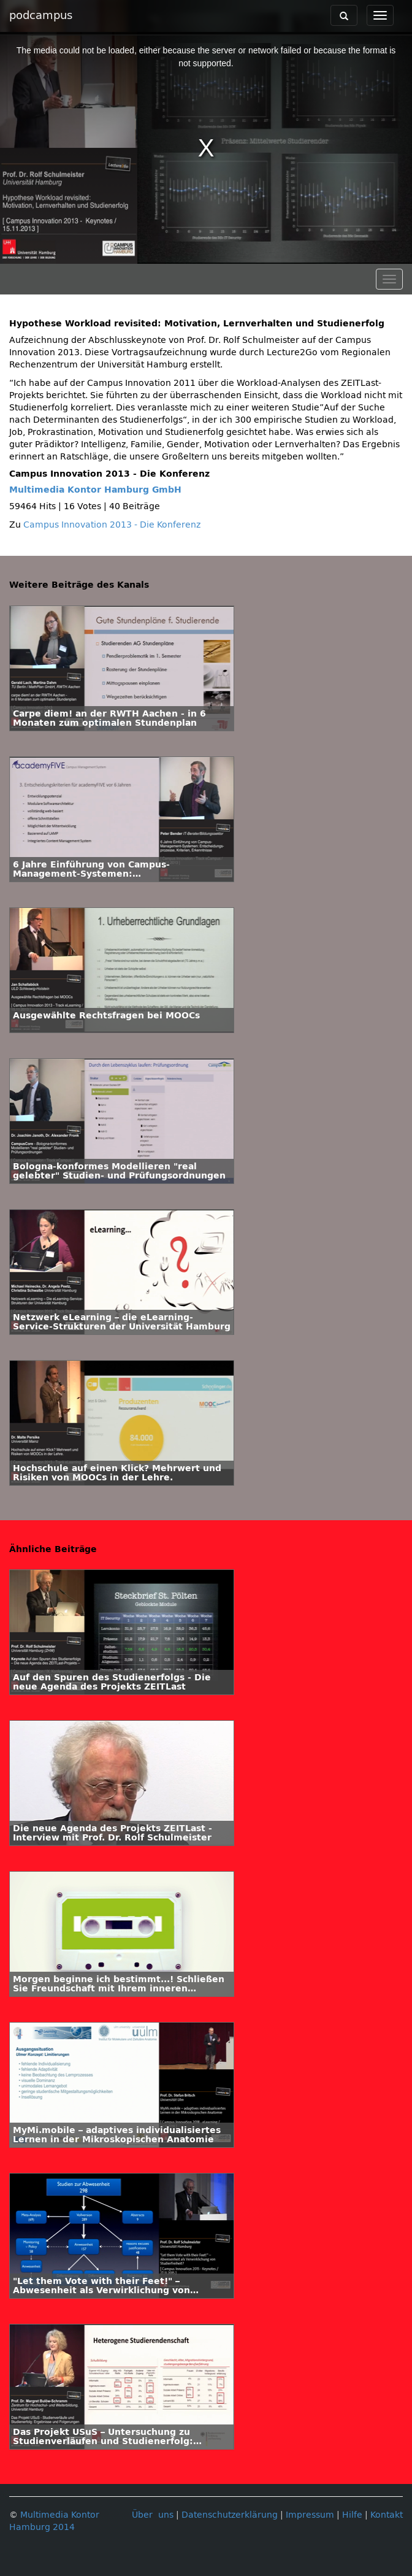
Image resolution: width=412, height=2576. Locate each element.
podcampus (40, 15)
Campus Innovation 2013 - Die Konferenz (111, 525)
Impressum (310, 2515)
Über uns (153, 2515)
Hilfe (352, 2515)
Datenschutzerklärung (229, 2515)
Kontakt (386, 2515)
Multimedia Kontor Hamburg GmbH (95, 490)
